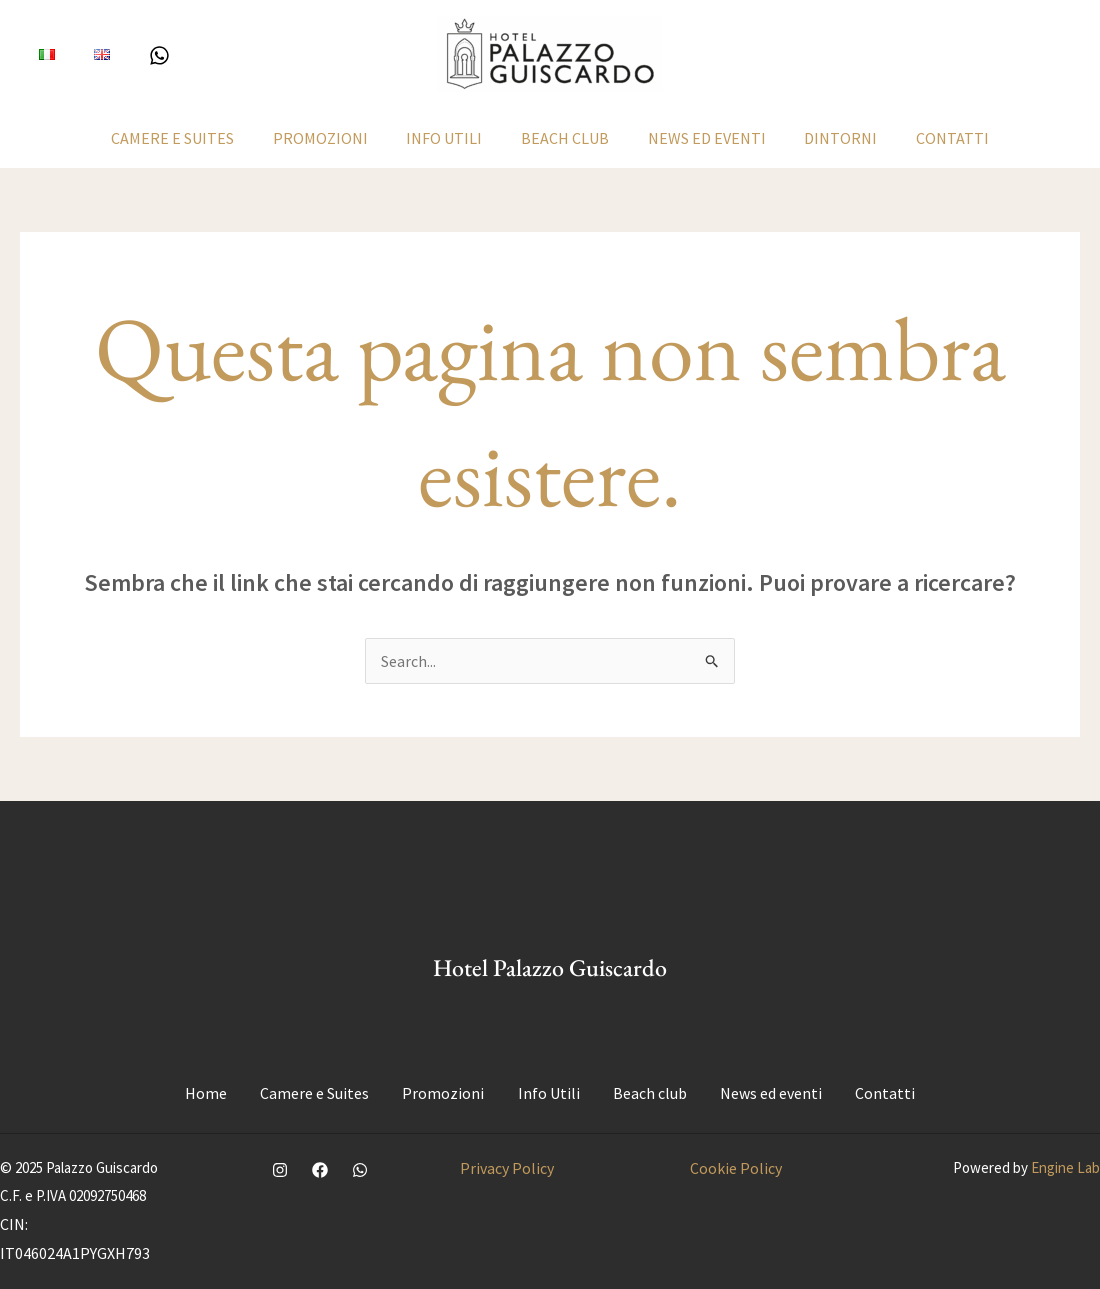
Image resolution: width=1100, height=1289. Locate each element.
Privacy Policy (507, 1168)
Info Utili (451, 138)
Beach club (565, 138)
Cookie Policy (736, 1168)
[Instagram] (280, 1170)
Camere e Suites (192, 138)
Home (210, 1093)
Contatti (932, 138)
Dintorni (827, 138)
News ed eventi (700, 138)
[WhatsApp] (146, 55)
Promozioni (333, 138)
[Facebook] (320, 1170)
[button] (994, 54)
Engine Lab (1065, 1167)
